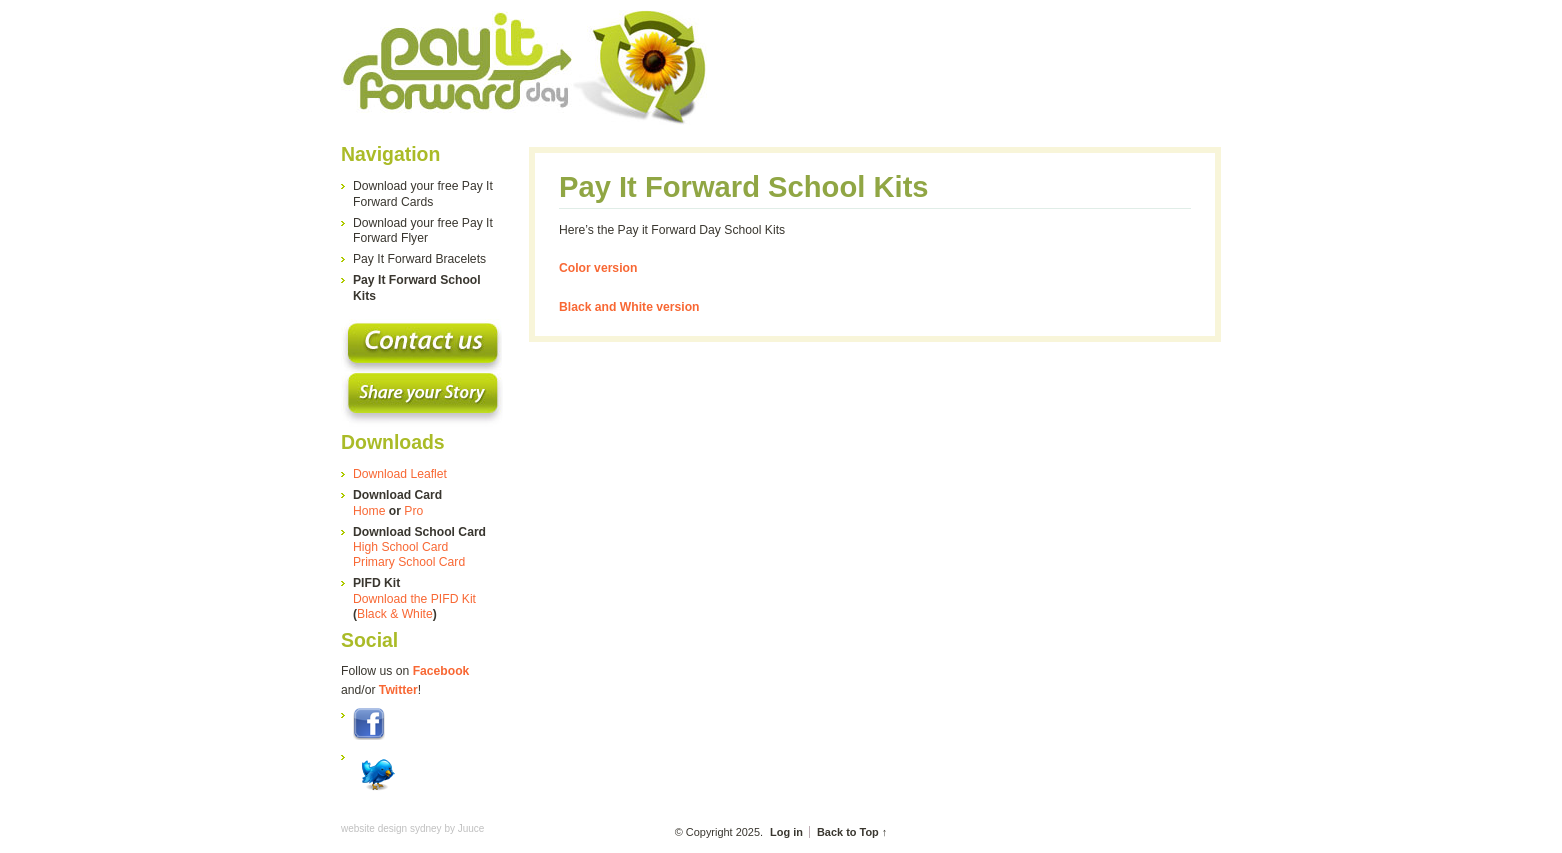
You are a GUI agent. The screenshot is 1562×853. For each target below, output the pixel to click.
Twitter (398, 690)
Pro (413, 511)
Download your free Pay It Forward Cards (423, 193)
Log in (786, 832)
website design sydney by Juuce (412, 828)
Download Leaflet (400, 474)
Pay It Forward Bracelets (419, 259)
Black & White (395, 614)
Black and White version (629, 307)
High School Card (400, 547)
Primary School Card (409, 562)
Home (369, 511)
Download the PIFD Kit (414, 599)
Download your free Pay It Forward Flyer (423, 230)
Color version (598, 268)
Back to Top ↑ (852, 832)
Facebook (441, 671)
